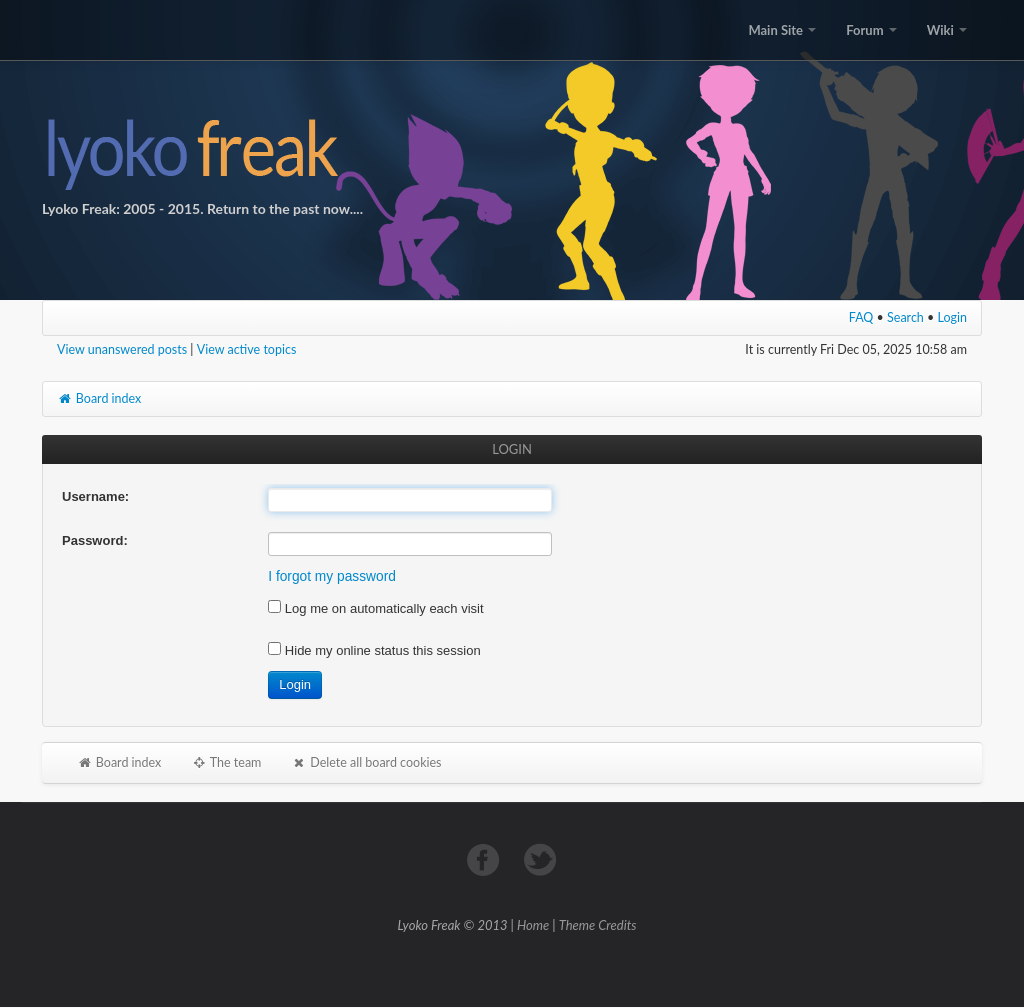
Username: (95, 496)
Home (533, 925)
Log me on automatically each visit (375, 608)
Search (905, 317)
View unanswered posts (122, 349)
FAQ (861, 317)
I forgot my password (332, 576)
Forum (871, 30)
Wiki (947, 30)
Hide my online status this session (374, 650)
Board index (99, 398)
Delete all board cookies (366, 762)
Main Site (782, 30)
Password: (95, 540)
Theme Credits (598, 925)
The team (226, 762)
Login (953, 317)
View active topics (247, 349)
